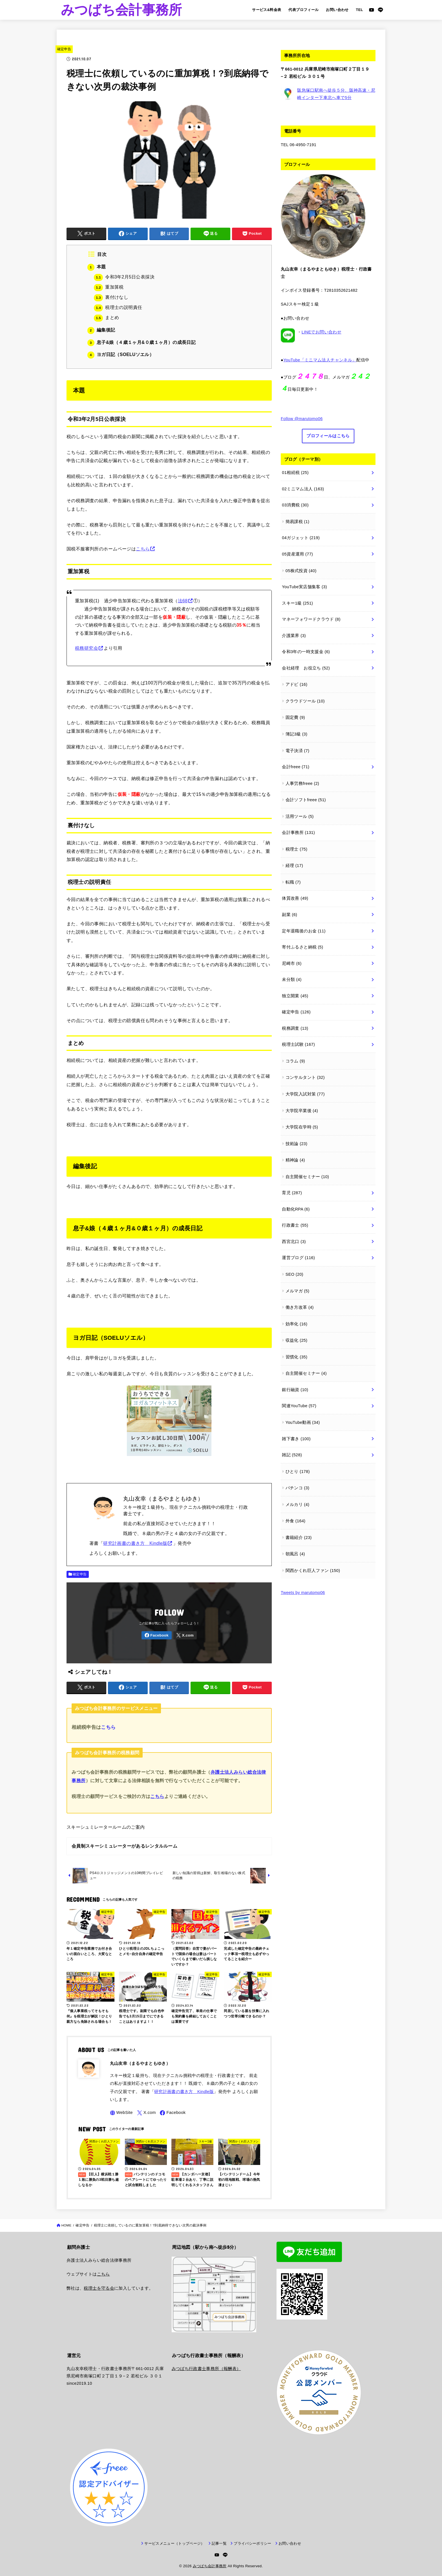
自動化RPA (296, 1209)
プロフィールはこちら (328, 436)
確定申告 (64, 49)
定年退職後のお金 (304, 931)
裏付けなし (111, 297)
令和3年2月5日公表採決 (124, 276)
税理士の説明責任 (118, 307)
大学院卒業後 (302, 1110)
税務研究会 (86, 648)
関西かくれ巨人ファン (313, 1570)
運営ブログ (298, 1257)
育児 (292, 1193)
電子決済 (298, 750)
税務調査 (295, 1028)
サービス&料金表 (266, 10)
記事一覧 (219, 2536)
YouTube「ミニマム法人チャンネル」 (319, 360)
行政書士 (295, 1225)
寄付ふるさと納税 (302, 947)
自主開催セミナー (307, 1176)
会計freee (295, 767)
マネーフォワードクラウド (311, 619)
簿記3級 (297, 734)
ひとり (298, 1471)
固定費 (295, 717)
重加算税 (108, 287)
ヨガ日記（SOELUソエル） (120, 354)
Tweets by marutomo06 (303, 1592)
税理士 (297, 849)
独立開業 (295, 996)
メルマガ (298, 1291)
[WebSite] (121, 2113)
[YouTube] (371, 9)
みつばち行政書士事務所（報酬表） (206, 2361)
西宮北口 (294, 1241)
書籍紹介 (299, 1537)
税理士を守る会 (99, 2288)
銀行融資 (295, 1389)
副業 (289, 914)
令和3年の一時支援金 (306, 651)
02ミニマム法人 (303, 489)
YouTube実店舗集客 (304, 587)
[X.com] (185, 1635)
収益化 (297, 1340)
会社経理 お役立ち (306, 668)
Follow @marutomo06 (302, 418)
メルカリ (298, 1504)
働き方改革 (300, 1307)
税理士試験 (298, 1044)
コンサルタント (305, 1077)
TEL (359, 10)
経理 (294, 865)
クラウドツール (305, 701)
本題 (96, 266)
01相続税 (295, 472)
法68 (183, 600)
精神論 (295, 1160)
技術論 (297, 1143)
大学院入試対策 (305, 1094)
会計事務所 (298, 832)
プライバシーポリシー (252, 2536)
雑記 (292, 1455)
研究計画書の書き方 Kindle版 (135, 1543)
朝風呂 (295, 1554)
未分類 (291, 979)
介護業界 (294, 635)
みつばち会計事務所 (121, 9)
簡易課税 (298, 521)
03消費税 (295, 505)
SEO (294, 1274)
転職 (293, 882)
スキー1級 (297, 603)
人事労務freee (302, 783)
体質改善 (295, 898)
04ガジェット (301, 537)
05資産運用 (297, 554)
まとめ (106, 317)
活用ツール (300, 816)
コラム (295, 1061)
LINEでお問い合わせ (321, 332)
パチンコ (298, 1488)
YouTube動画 (303, 1422)
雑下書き (296, 1439)
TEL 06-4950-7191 (298, 144)
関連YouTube (299, 1406)
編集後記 (101, 330)
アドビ (297, 684)
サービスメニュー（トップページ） (174, 2536)
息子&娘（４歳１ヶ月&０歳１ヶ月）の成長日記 (141, 342)
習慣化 (297, 1357)
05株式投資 (301, 570)
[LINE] (380, 9)
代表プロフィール (303, 10)
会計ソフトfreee (306, 800)
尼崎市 (291, 963)
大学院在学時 (302, 1127)
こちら (143, 548)
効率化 (297, 1324)
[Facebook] (156, 1635)
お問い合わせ (337, 10)
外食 (296, 1521)
